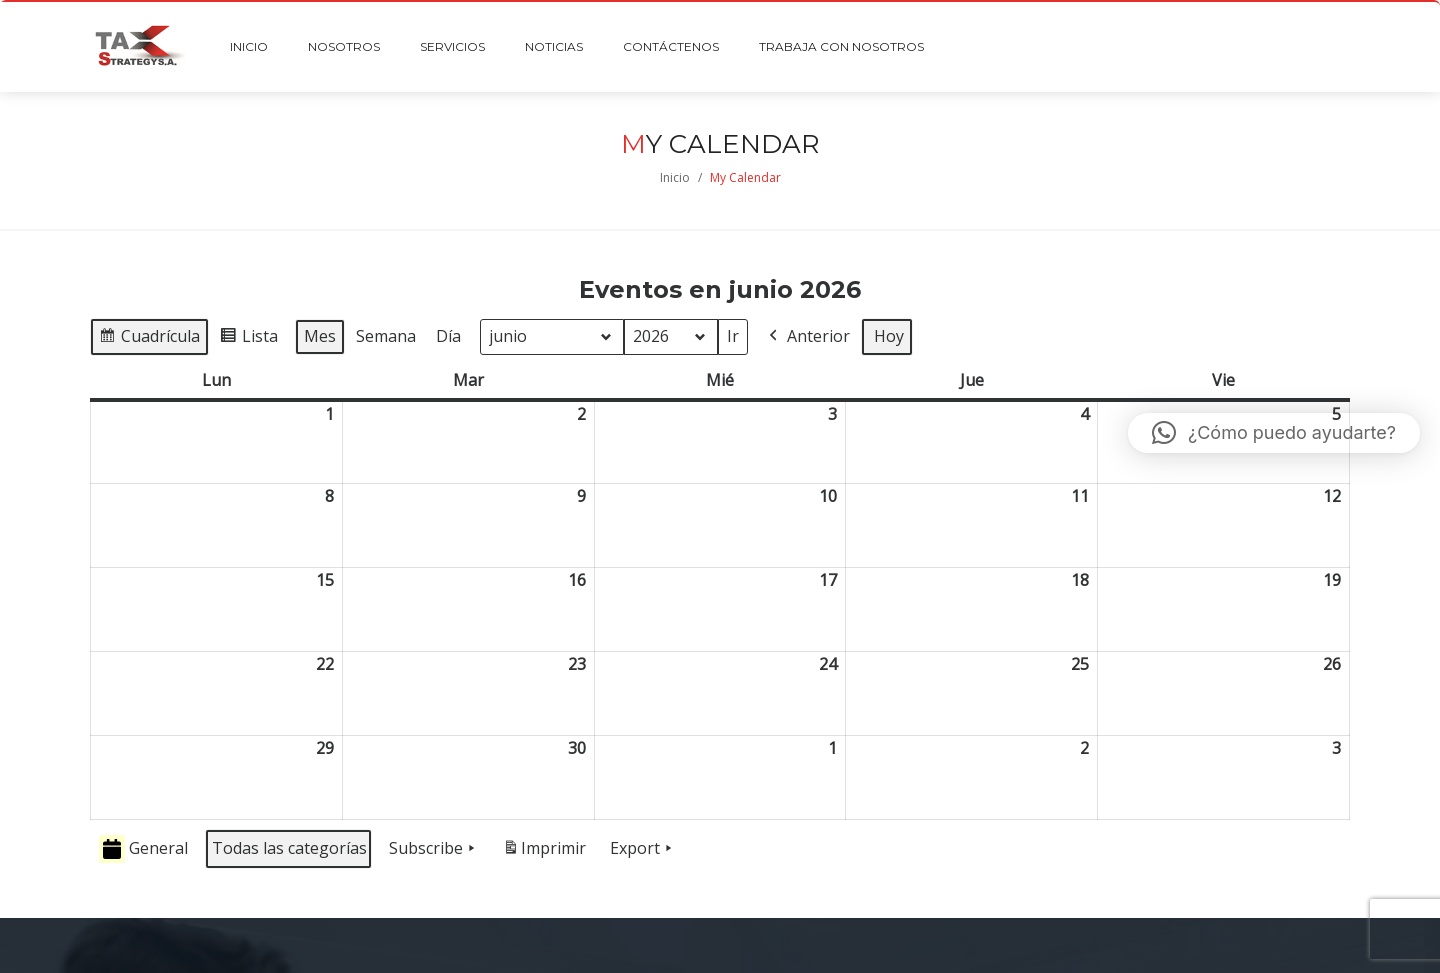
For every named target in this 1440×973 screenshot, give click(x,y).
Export (643, 849)
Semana (386, 336)
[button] (1274, 433)
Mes (320, 336)
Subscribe (434, 849)
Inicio (675, 177)
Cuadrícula (149, 339)
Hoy (889, 336)
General (143, 849)
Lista (248, 339)
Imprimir (544, 852)
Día (448, 336)
